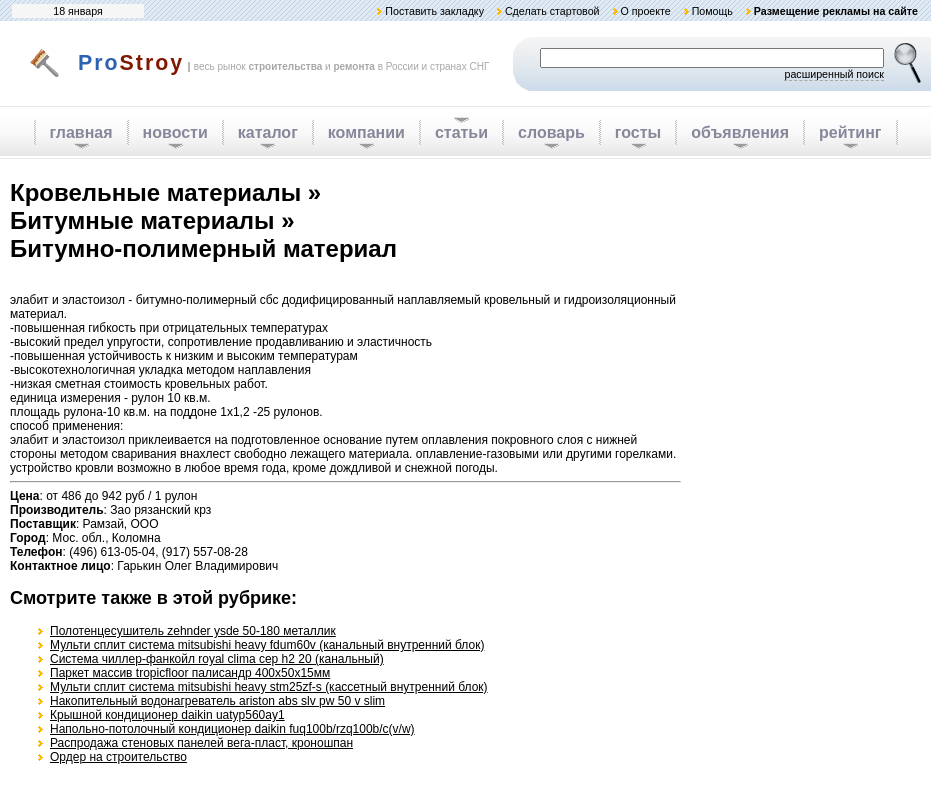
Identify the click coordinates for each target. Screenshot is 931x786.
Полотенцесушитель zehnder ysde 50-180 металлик (193, 631)
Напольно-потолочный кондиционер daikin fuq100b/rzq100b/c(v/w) (232, 729)
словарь (551, 132)
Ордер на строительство (118, 757)
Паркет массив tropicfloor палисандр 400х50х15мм (190, 673)
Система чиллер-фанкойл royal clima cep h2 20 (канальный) (217, 659)
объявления (740, 132)
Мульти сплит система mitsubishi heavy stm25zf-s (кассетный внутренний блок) (269, 687)
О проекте (645, 11)
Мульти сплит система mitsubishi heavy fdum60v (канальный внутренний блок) (267, 645)
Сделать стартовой (552, 11)
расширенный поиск (834, 74)
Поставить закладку (434, 11)
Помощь (712, 11)
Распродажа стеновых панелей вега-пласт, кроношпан (201, 743)
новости (175, 132)
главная (81, 132)
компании (366, 132)
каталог (268, 132)
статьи (461, 132)
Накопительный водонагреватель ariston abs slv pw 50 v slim (217, 701)
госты (638, 132)
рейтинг (850, 132)
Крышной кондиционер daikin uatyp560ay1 (167, 715)
